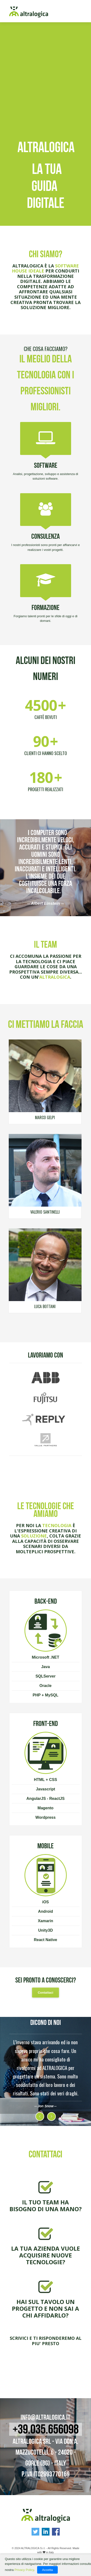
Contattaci (45, 1992)
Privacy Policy (24, 2570)
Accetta (47, 2570)
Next (51, 2116)
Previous (39, 2116)
